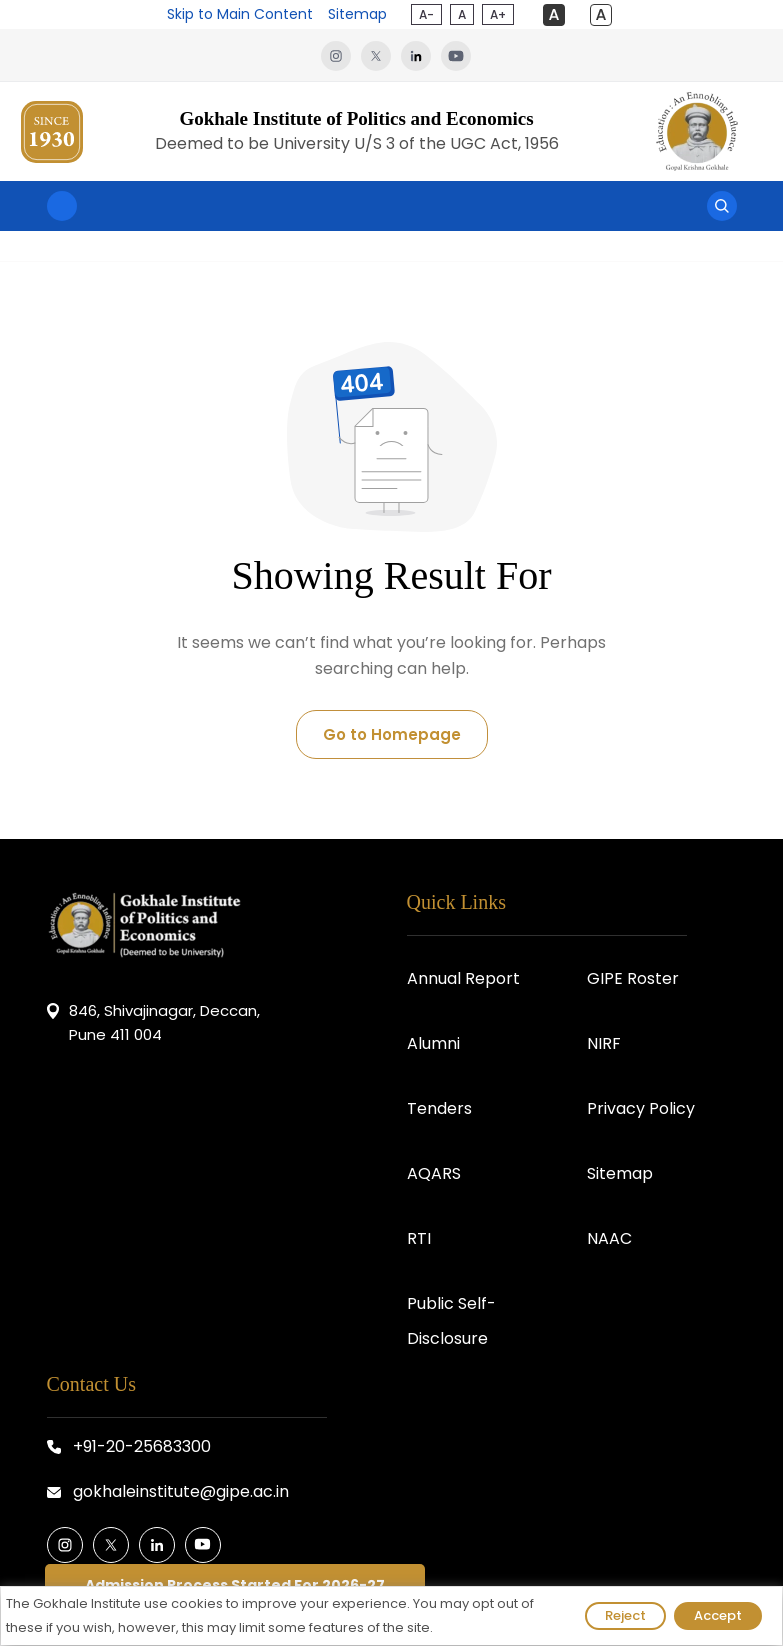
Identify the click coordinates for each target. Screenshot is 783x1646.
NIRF (604, 1043)
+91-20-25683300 (142, 1446)
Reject (625, 1615)
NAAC (609, 1238)
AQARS (434, 1173)
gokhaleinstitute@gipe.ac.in (181, 1491)
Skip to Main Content (240, 14)
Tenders (439, 1108)
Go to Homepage (392, 734)
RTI (419, 1238)
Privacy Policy (641, 1108)
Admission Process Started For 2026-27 (235, 1585)
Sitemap (357, 14)
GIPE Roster (633, 978)
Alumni (433, 1043)
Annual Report (463, 978)
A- (426, 14)
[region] (391, 1616)
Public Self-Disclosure (451, 1321)
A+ (498, 14)
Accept (718, 1615)
